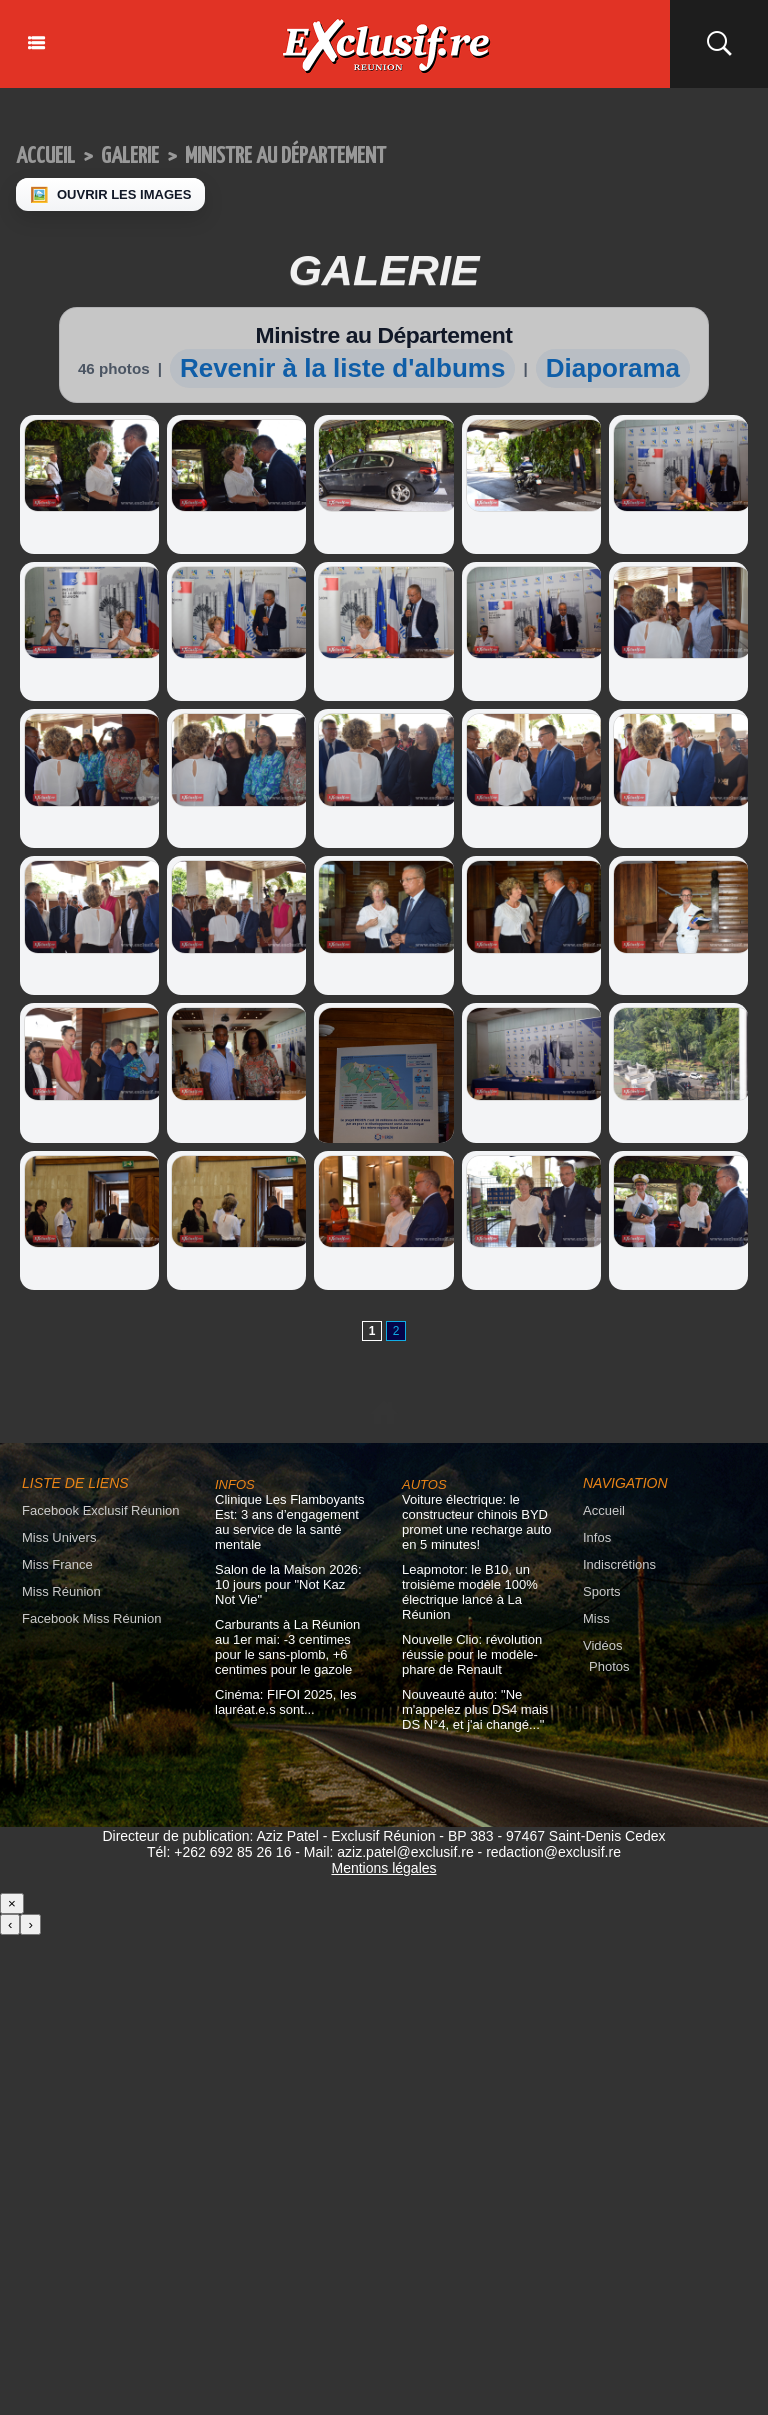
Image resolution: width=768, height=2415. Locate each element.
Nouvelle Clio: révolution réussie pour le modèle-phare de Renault (472, 1654)
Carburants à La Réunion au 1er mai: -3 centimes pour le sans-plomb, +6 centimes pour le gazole (287, 1647)
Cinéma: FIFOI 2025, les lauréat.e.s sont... (286, 1702)
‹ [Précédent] (10, 1924)
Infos (597, 1537)
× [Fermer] (12, 1903)
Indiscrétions (619, 1564)
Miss (596, 1618)
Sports (602, 1591)
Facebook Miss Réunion (91, 1618)
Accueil (45, 156)
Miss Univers (59, 1537)
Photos (609, 1666)
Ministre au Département (285, 156)
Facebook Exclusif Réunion (101, 1510)
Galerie (130, 156)
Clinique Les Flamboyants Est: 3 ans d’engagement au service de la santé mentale (290, 1522)
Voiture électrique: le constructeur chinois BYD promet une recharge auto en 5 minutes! (477, 1522)
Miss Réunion (61, 1591)
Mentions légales (383, 1868)
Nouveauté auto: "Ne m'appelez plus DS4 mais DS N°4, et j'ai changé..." (475, 1709)
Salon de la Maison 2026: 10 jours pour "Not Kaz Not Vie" (288, 1584)
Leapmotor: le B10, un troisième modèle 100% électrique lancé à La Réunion (470, 1592)
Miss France (57, 1564)
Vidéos (603, 1645)
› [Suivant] (30, 1924)
